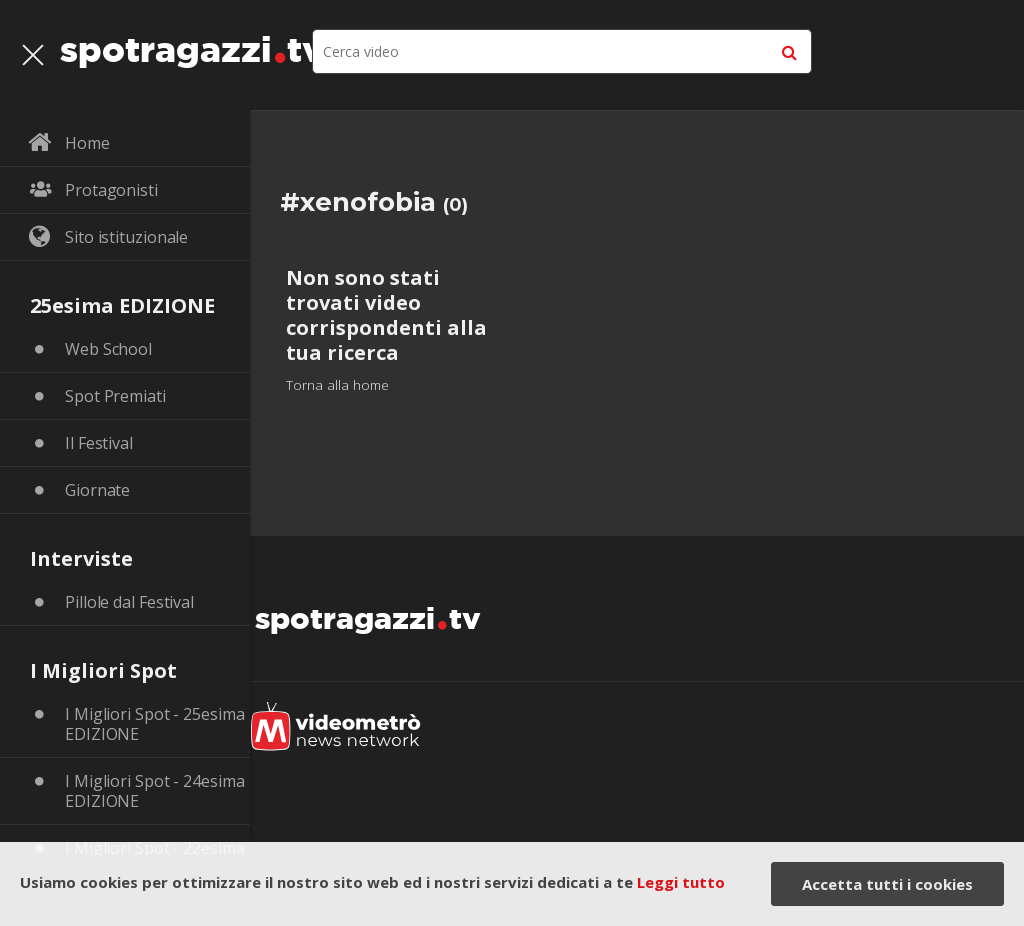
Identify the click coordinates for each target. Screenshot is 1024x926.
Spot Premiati (115, 396)
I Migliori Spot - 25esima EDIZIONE (155, 724)
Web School (108, 349)
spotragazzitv (192, 44)
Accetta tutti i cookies (887, 884)
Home (87, 143)
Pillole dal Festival (129, 602)
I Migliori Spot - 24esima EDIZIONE (155, 791)
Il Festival (99, 443)
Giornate (97, 490)
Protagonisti (111, 190)
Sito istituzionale (126, 237)
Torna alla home (337, 385)
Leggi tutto (681, 882)
